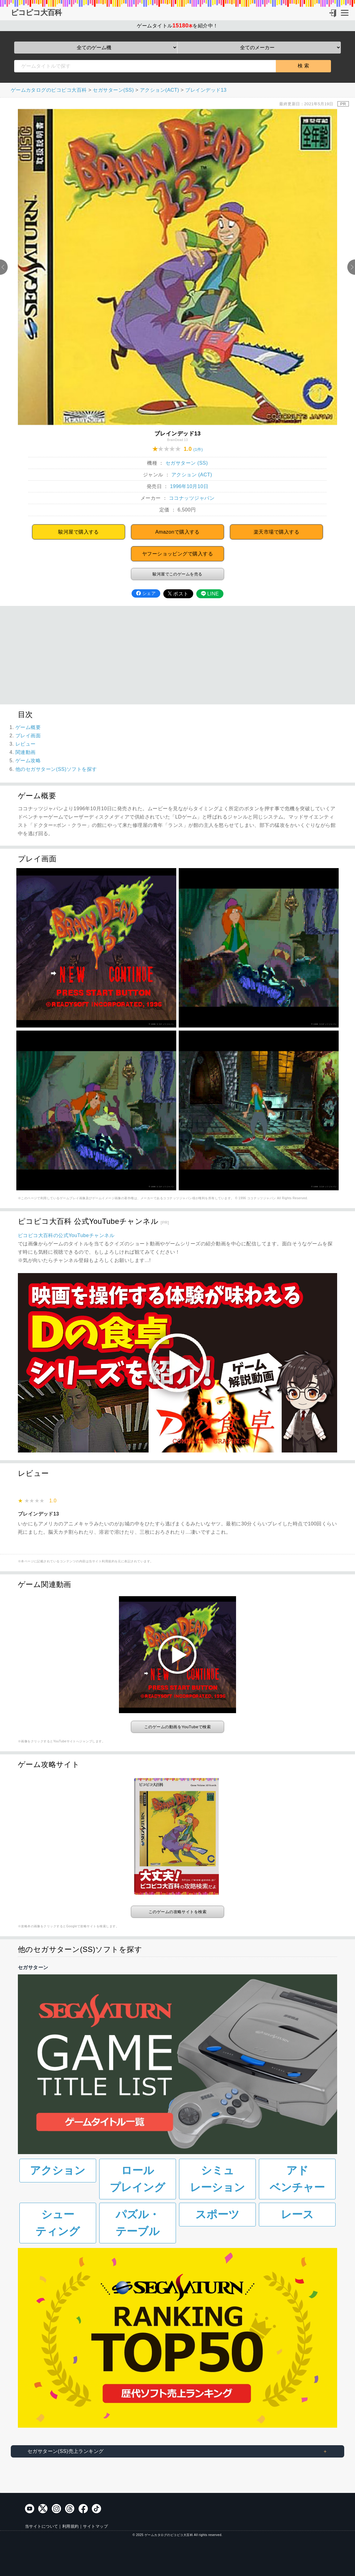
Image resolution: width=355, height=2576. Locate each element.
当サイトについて (41, 2526)
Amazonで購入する (177, 532)
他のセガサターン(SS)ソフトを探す (56, 769)
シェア (146, 593)
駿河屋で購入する (78, 532)
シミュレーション (217, 2179)
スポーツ (217, 2214)
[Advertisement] (177, 655)
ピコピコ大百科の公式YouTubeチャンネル (66, 1235)
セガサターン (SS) (186, 463)
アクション (57, 2170)
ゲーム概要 (28, 727)
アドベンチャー (297, 2179)
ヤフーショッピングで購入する (177, 553)
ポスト (178, 593)
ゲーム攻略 (28, 760)
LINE (210, 593)
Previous (4, 267)
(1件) (198, 449)
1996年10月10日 (189, 486)
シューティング (57, 2223)
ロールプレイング (137, 2179)
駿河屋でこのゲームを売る (177, 574)
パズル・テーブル (138, 2223)
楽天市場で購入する (276, 532)
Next (351, 267)
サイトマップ (95, 2526)
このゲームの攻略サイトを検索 (178, 1911)
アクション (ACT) (191, 474)
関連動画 (25, 752)
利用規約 (70, 2526)
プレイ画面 (28, 735)
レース (297, 2214)
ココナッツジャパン (191, 498)
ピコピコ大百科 (36, 12)
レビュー (25, 744)
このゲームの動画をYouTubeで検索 (177, 1727)
